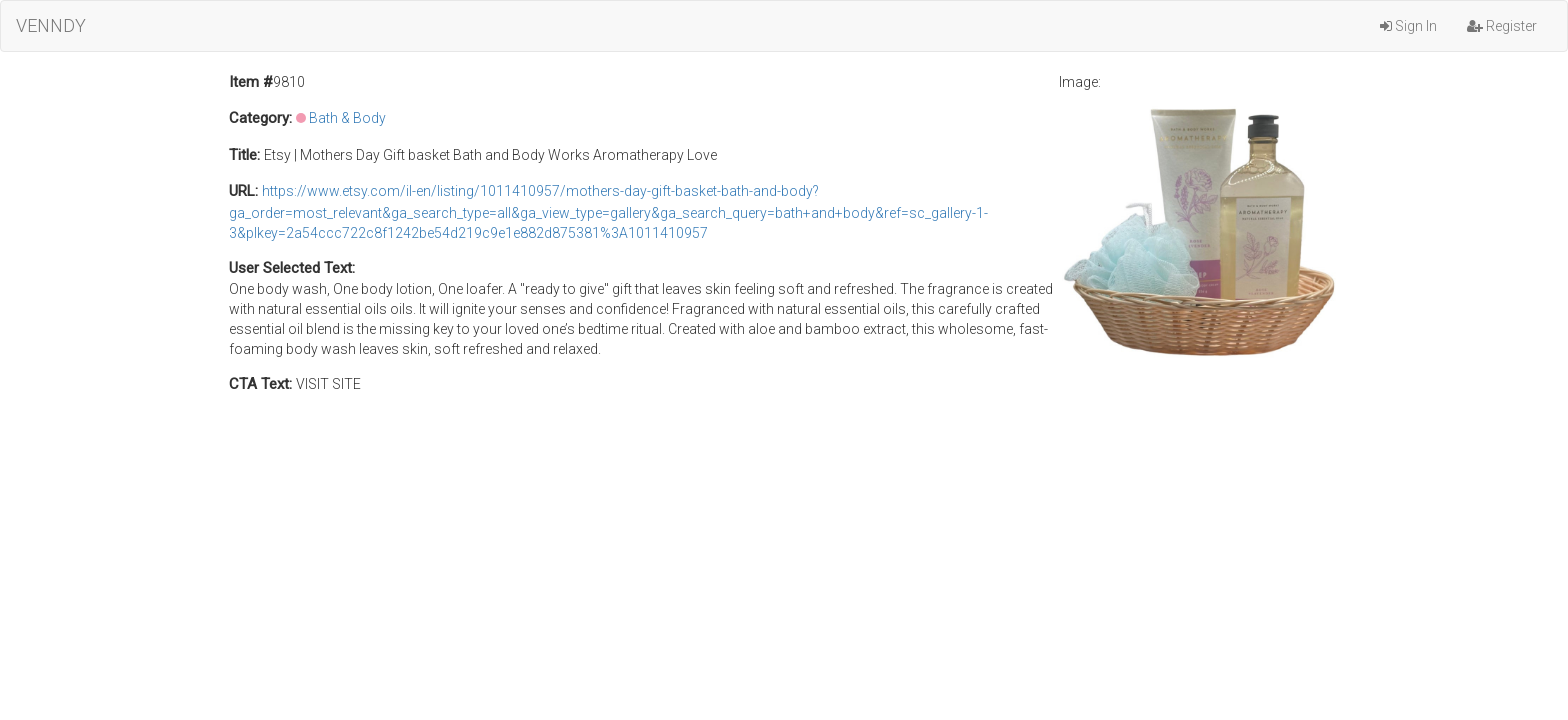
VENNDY (51, 25)
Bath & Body (347, 118)
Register (1502, 26)
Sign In (1408, 26)
